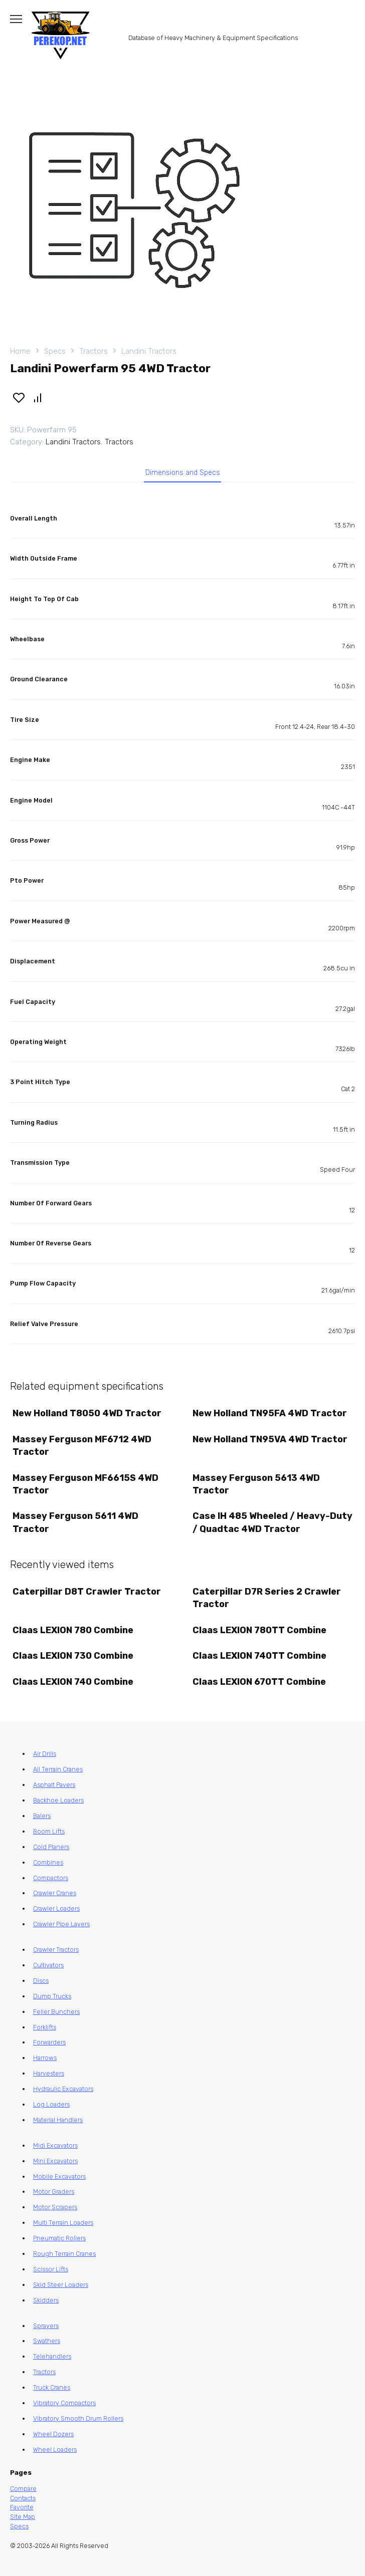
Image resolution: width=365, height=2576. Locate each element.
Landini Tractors (148, 351)
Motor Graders (53, 2191)
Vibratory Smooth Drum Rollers (78, 2418)
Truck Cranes (51, 2387)
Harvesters (48, 2073)
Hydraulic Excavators (63, 2089)
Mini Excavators (55, 2161)
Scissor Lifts (50, 2269)
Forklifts (44, 2027)
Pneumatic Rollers (59, 2238)
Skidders (46, 2300)
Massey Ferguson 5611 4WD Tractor (75, 1522)
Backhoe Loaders (58, 1800)
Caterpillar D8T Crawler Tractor (87, 1591)
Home (20, 351)
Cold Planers (51, 1847)
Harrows (45, 2058)
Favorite (22, 2507)
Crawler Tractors (56, 1949)
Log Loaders (51, 2104)
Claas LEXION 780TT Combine (259, 1630)
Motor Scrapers (55, 2207)
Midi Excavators (55, 2145)
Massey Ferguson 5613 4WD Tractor (256, 1484)
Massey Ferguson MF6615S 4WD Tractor (85, 1484)
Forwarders (49, 2042)
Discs (41, 1980)
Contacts (23, 2498)
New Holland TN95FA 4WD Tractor (270, 1413)
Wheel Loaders (55, 2449)
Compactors (50, 1878)
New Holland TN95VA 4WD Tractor (270, 1439)
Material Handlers (58, 2120)
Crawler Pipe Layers (61, 1924)
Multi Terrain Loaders (63, 2222)
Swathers (46, 2341)
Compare (23, 2488)
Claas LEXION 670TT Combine (259, 1681)
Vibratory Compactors (64, 2403)
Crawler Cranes (54, 1893)
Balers (42, 1816)
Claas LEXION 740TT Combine (259, 1655)
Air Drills (44, 1753)
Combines (48, 1862)
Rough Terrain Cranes (64, 2253)
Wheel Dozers (53, 2434)
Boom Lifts (49, 1831)
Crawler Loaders (56, 1908)
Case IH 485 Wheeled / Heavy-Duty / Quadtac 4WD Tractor (272, 1522)
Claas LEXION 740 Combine (73, 1681)
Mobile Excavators (59, 2176)
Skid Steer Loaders (60, 2284)
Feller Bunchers (56, 2011)
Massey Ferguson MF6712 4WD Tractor (82, 1445)
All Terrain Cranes (58, 1769)
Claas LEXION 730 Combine (73, 1655)
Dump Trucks (52, 1996)
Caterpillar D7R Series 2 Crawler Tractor (267, 1598)
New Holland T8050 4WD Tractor (87, 1413)
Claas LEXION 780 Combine (73, 1630)
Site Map (22, 2516)
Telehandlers (52, 2356)
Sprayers (46, 2326)
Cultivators (48, 1965)
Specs (55, 351)
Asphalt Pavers (54, 1784)
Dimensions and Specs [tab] (182, 472)
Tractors (93, 351)
